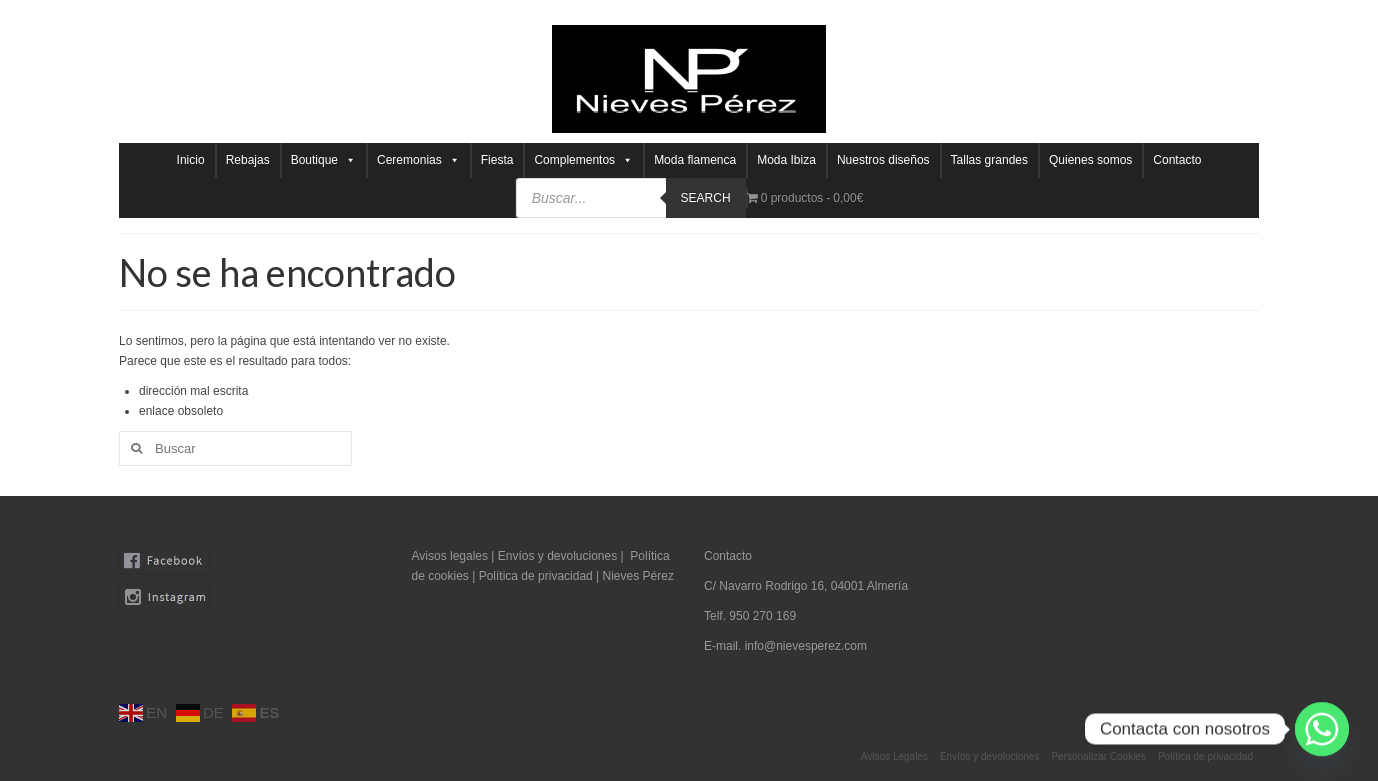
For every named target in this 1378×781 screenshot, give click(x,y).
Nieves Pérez (638, 576)
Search (706, 198)
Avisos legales (450, 556)
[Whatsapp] (1322, 729)
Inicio (191, 160)
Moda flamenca (695, 160)
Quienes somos (1090, 160)
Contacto (1177, 160)
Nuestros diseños (883, 160)
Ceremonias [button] (418, 160)
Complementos (583, 160)
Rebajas (248, 160)
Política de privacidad (537, 576)
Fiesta (497, 160)
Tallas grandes (989, 160)
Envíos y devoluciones (557, 556)
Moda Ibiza (786, 160)
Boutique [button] (323, 160)
